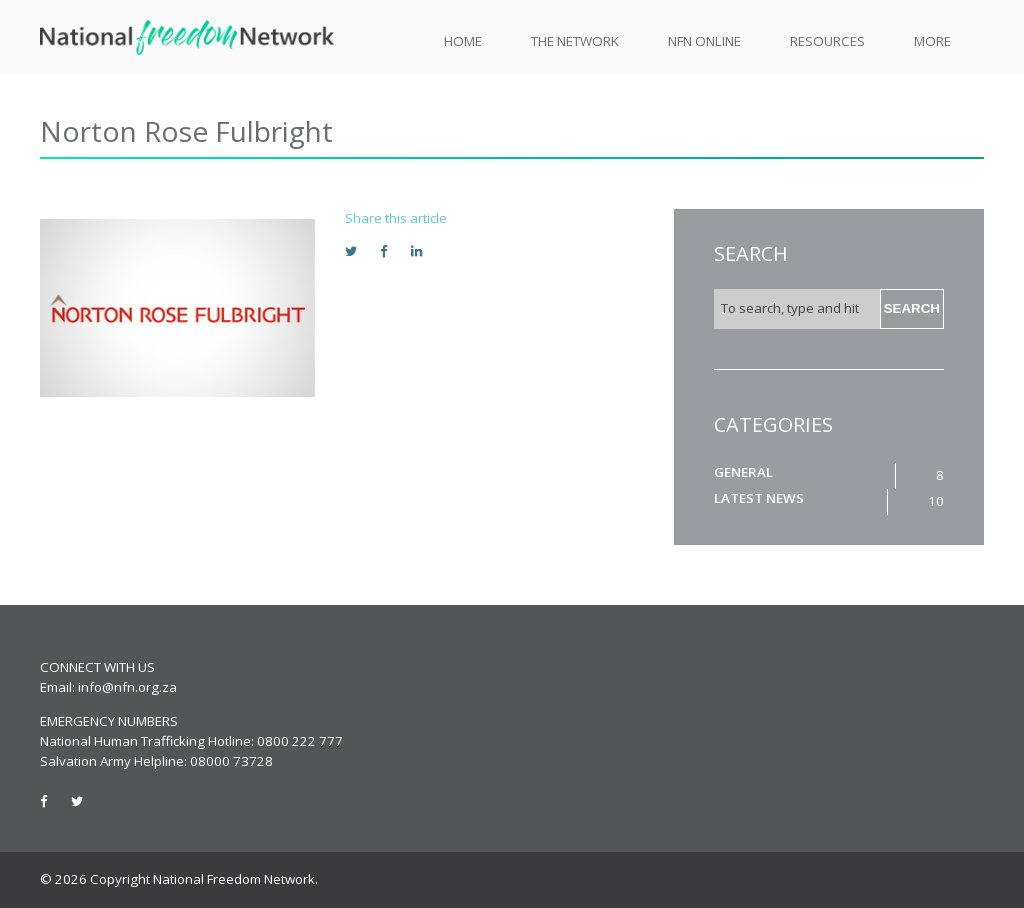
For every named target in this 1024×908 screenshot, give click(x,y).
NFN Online (704, 41)
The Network (575, 41)
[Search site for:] (797, 309)
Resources (827, 41)
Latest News (759, 498)
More (932, 41)
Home (463, 41)
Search (912, 308)
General (743, 472)
